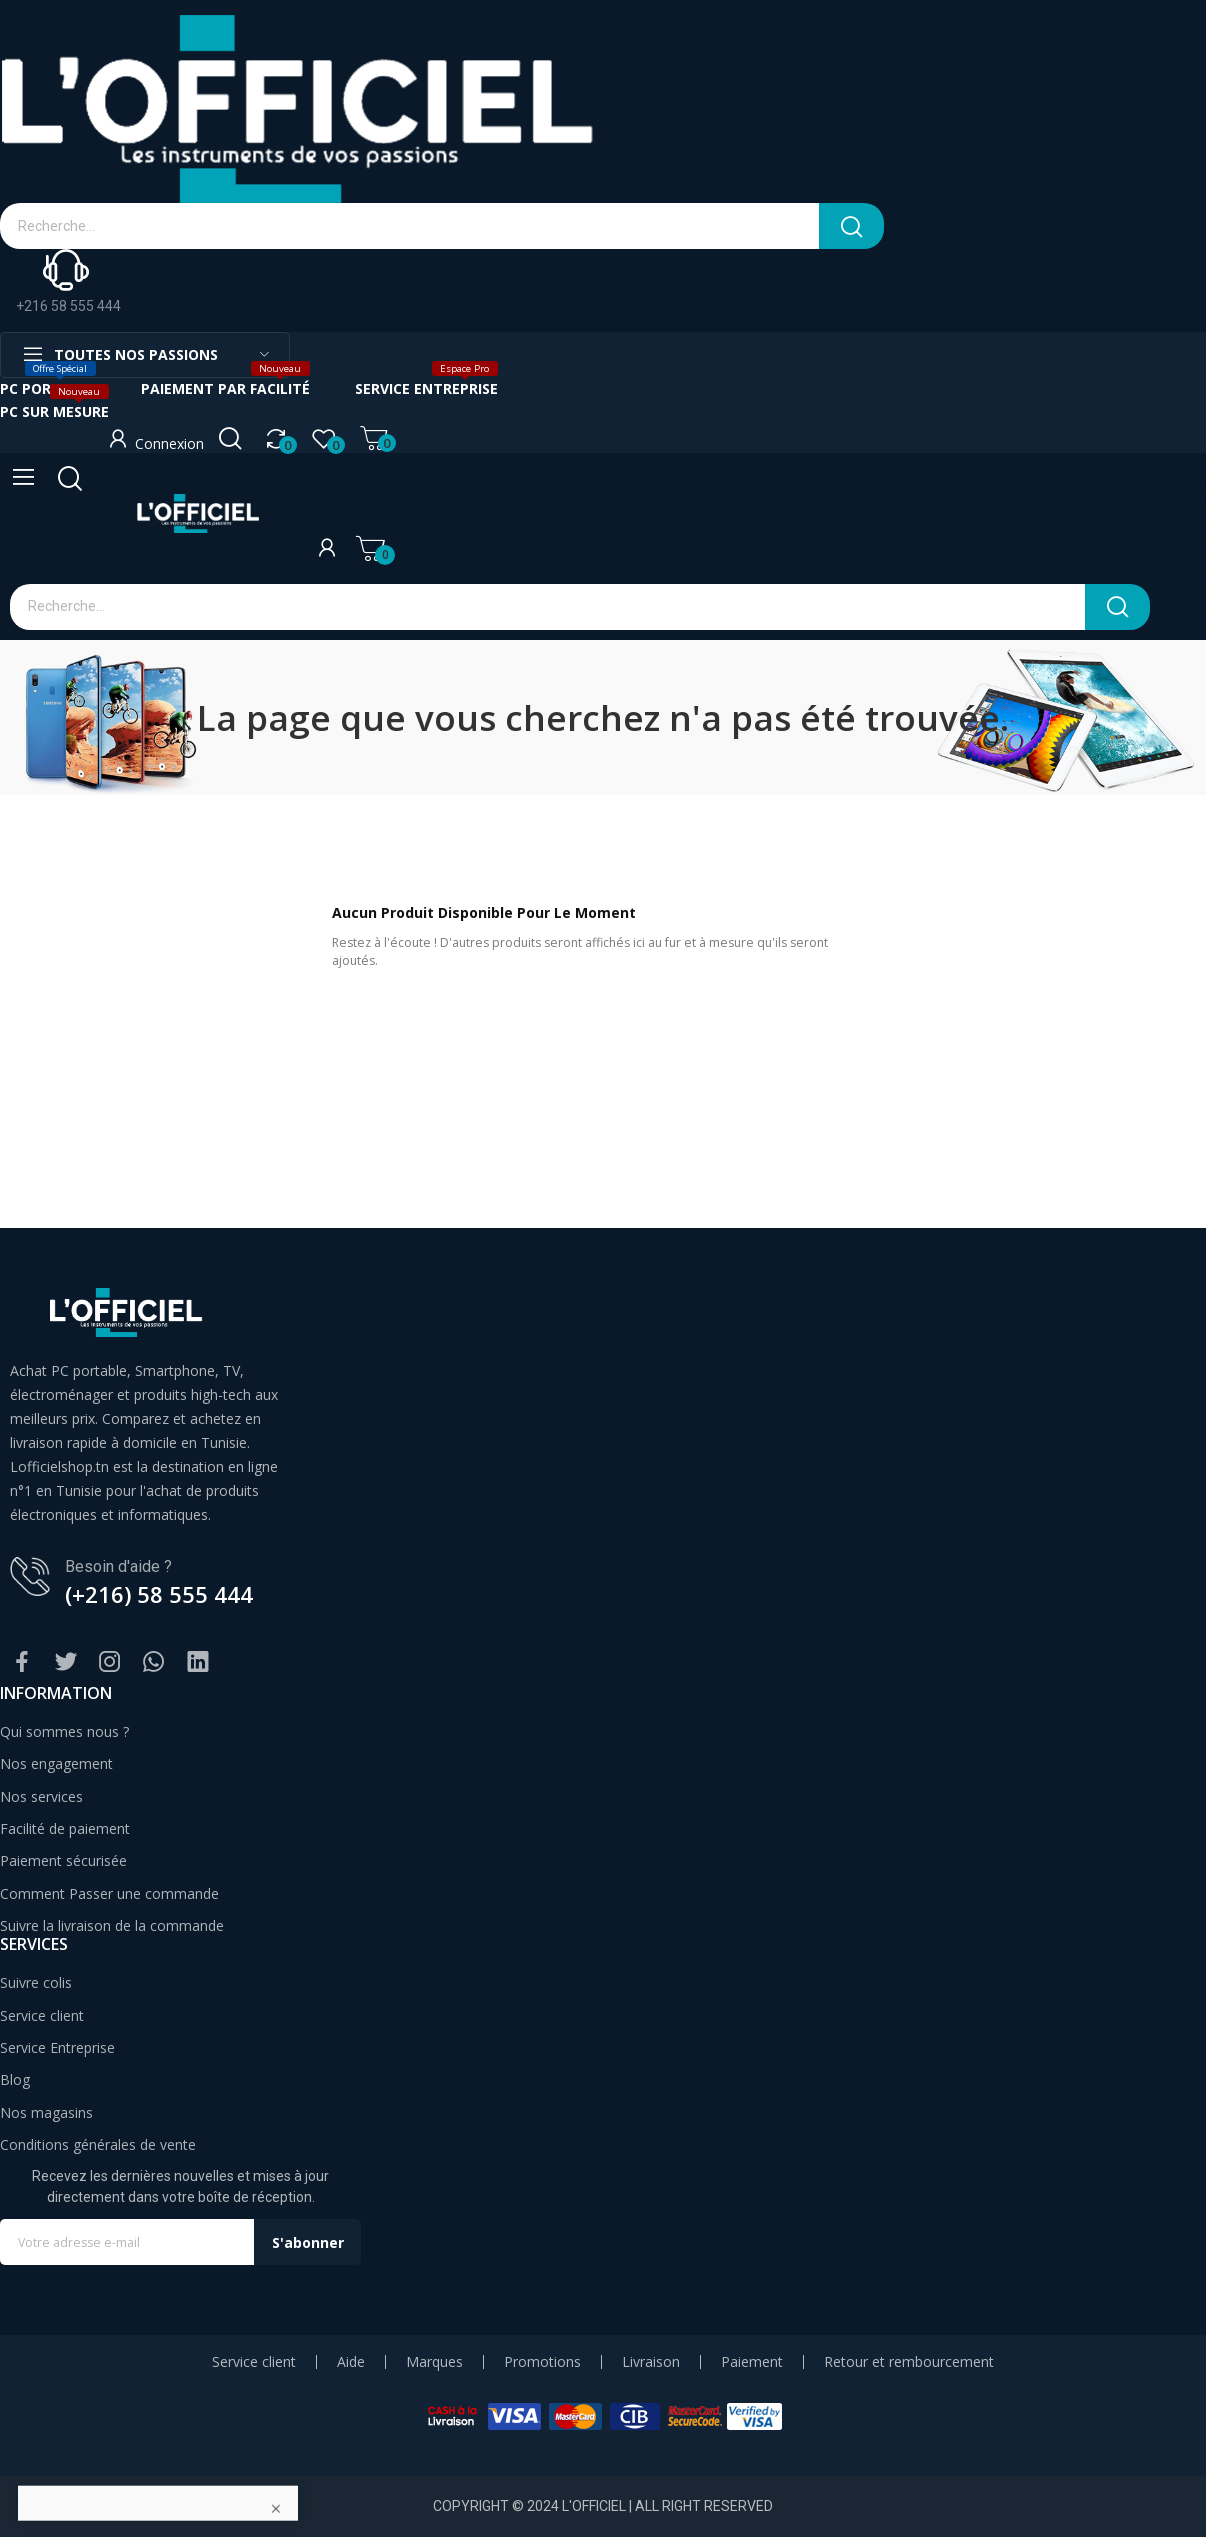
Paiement (752, 2362)
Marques (434, 2362)
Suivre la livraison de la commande (112, 1925)
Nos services (41, 1796)
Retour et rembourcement (909, 2362)
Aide (351, 2362)
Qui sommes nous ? (64, 1731)
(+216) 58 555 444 (159, 1594)
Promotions (542, 2362)
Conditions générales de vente (98, 2144)
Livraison (651, 2362)
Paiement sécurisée (63, 1860)
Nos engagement (56, 1763)
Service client (42, 2015)
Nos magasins (46, 2112)
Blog (15, 2079)
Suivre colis (36, 1982)
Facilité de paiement (65, 1828)
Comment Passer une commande (109, 1893)
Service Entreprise (57, 2047)
